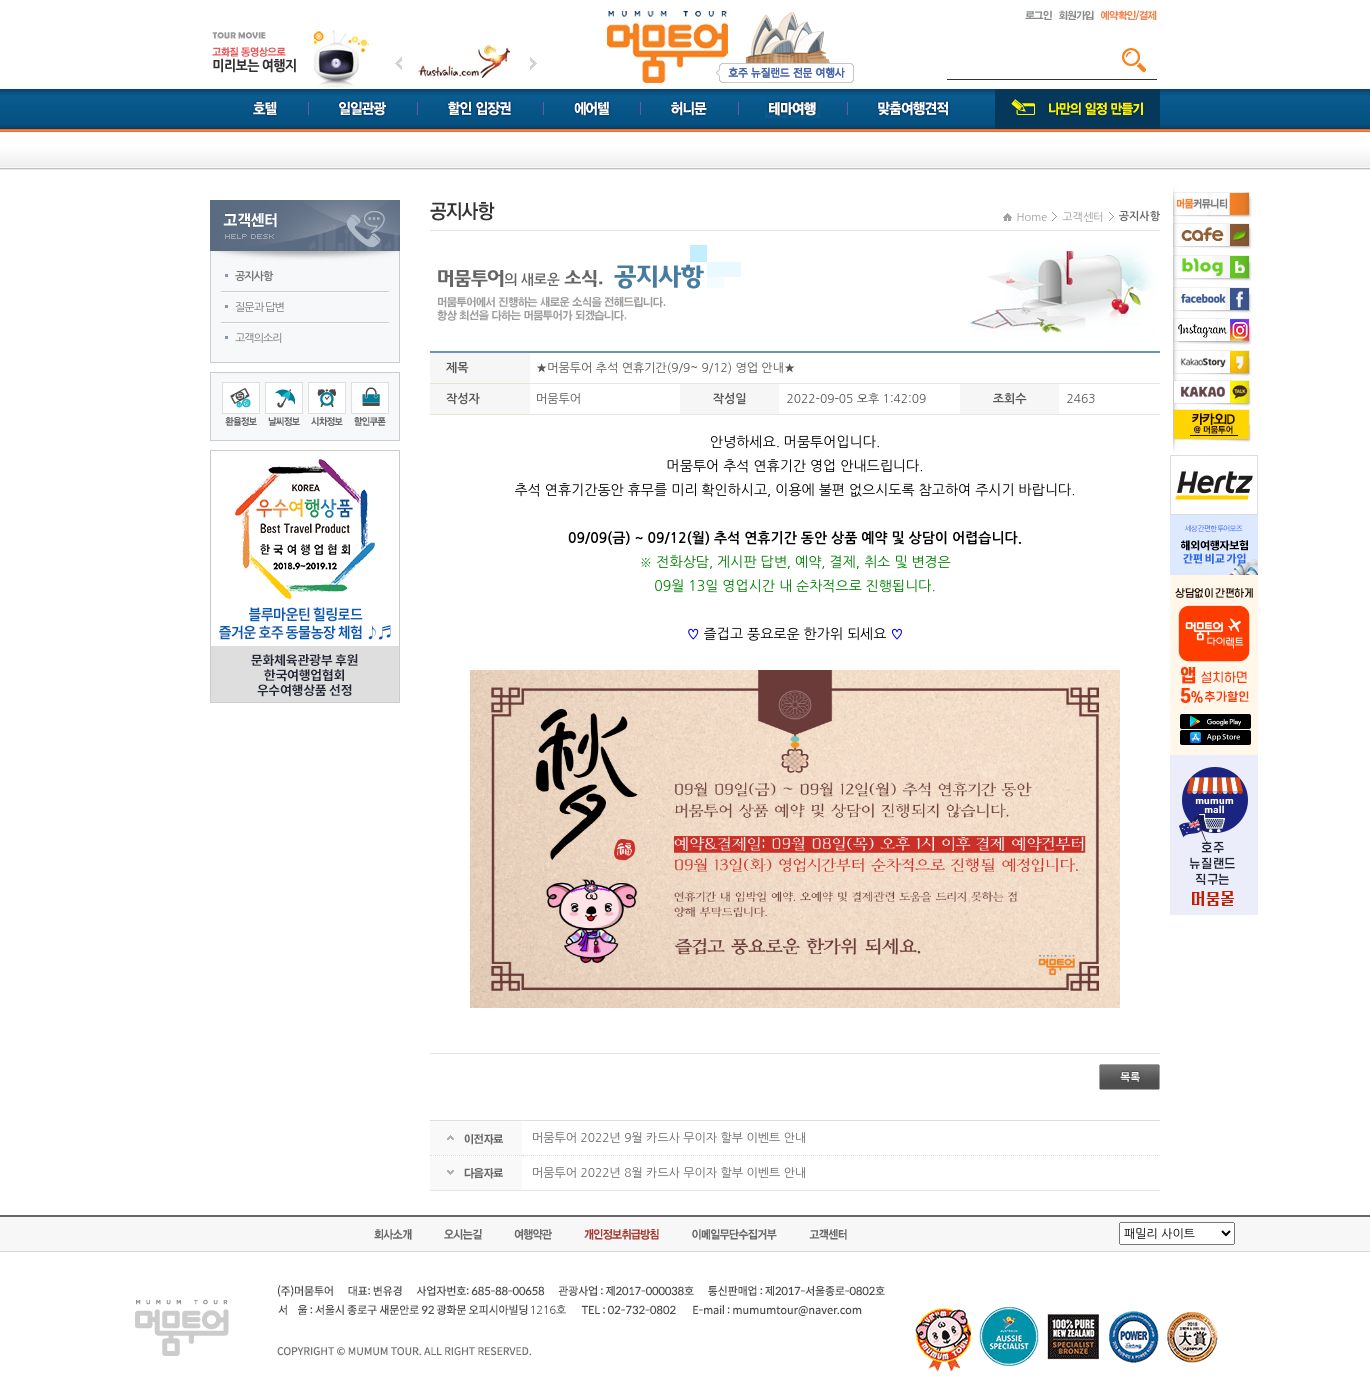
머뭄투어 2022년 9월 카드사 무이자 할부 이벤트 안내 (669, 1138)
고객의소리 (258, 338)
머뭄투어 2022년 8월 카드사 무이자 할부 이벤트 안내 (669, 1173)
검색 (1134, 60)
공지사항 (253, 276)
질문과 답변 (259, 307)
